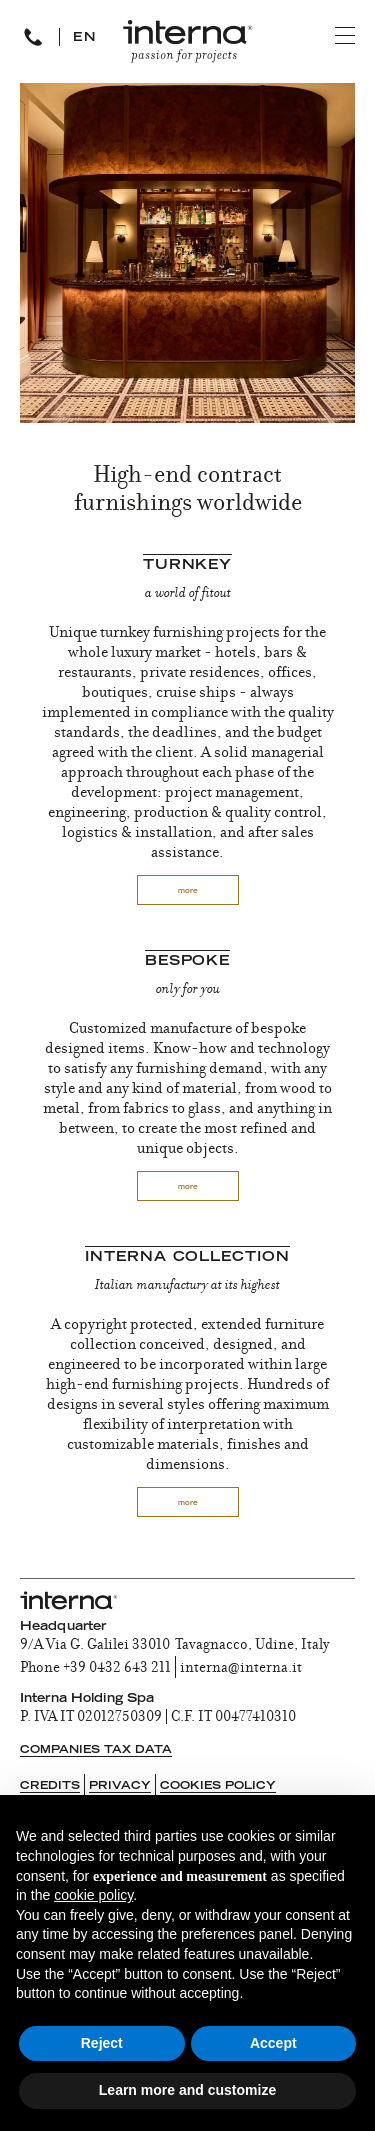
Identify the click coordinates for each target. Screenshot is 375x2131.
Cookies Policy (218, 1786)
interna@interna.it (241, 1669)
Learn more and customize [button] (187, 2090)
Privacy (120, 1786)
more (188, 891)
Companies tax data (96, 1750)
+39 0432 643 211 (117, 1669)
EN (85, 38)
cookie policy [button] (93, 1895)
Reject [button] (102, 2043)
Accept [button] (273, 2043)
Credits (50, 1786)
